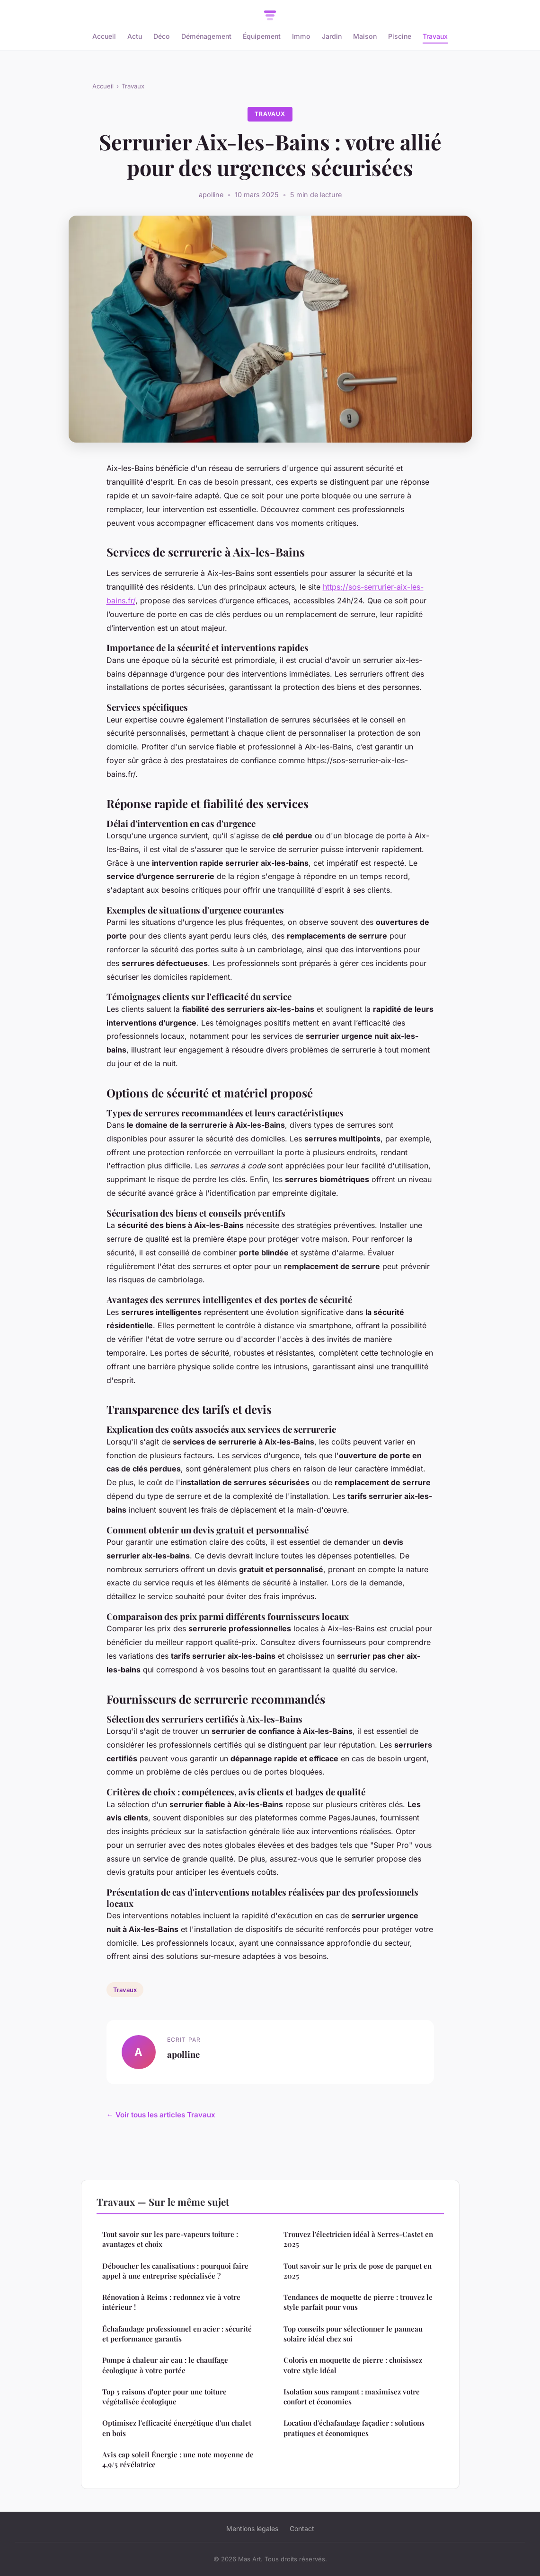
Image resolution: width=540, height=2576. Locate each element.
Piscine (399, 36)
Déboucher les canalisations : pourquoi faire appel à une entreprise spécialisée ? (175, 2270)
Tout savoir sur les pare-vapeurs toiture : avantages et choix (170, 2239)
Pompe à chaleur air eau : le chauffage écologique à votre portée (165, 2365)
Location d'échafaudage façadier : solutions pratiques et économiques (354, 2427)
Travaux (435, 36)
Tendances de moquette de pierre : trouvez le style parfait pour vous (358, 2302)
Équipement (262, 36)
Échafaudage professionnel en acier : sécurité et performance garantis (177, 2333)
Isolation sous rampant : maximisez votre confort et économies (351, 2396)
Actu (134, 36)
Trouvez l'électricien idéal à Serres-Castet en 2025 (358, 2239)
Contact (302, 2528)
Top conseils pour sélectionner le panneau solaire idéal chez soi (353, 2333)
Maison (365, 36)
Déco (161, 36)
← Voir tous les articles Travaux (160, 2114)
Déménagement (206, 36)
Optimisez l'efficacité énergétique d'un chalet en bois (176, 2427)
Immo (301, 36)
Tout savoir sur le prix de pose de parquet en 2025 (357, 2270)
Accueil (104, 36)
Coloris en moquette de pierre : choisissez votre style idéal (352, 2365)
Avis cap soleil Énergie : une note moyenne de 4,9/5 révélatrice (178, 2459)
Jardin (332, 36)
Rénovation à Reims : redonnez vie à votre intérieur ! (171, 2302)
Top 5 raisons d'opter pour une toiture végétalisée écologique (164, 2396)
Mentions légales (252, 2528)
